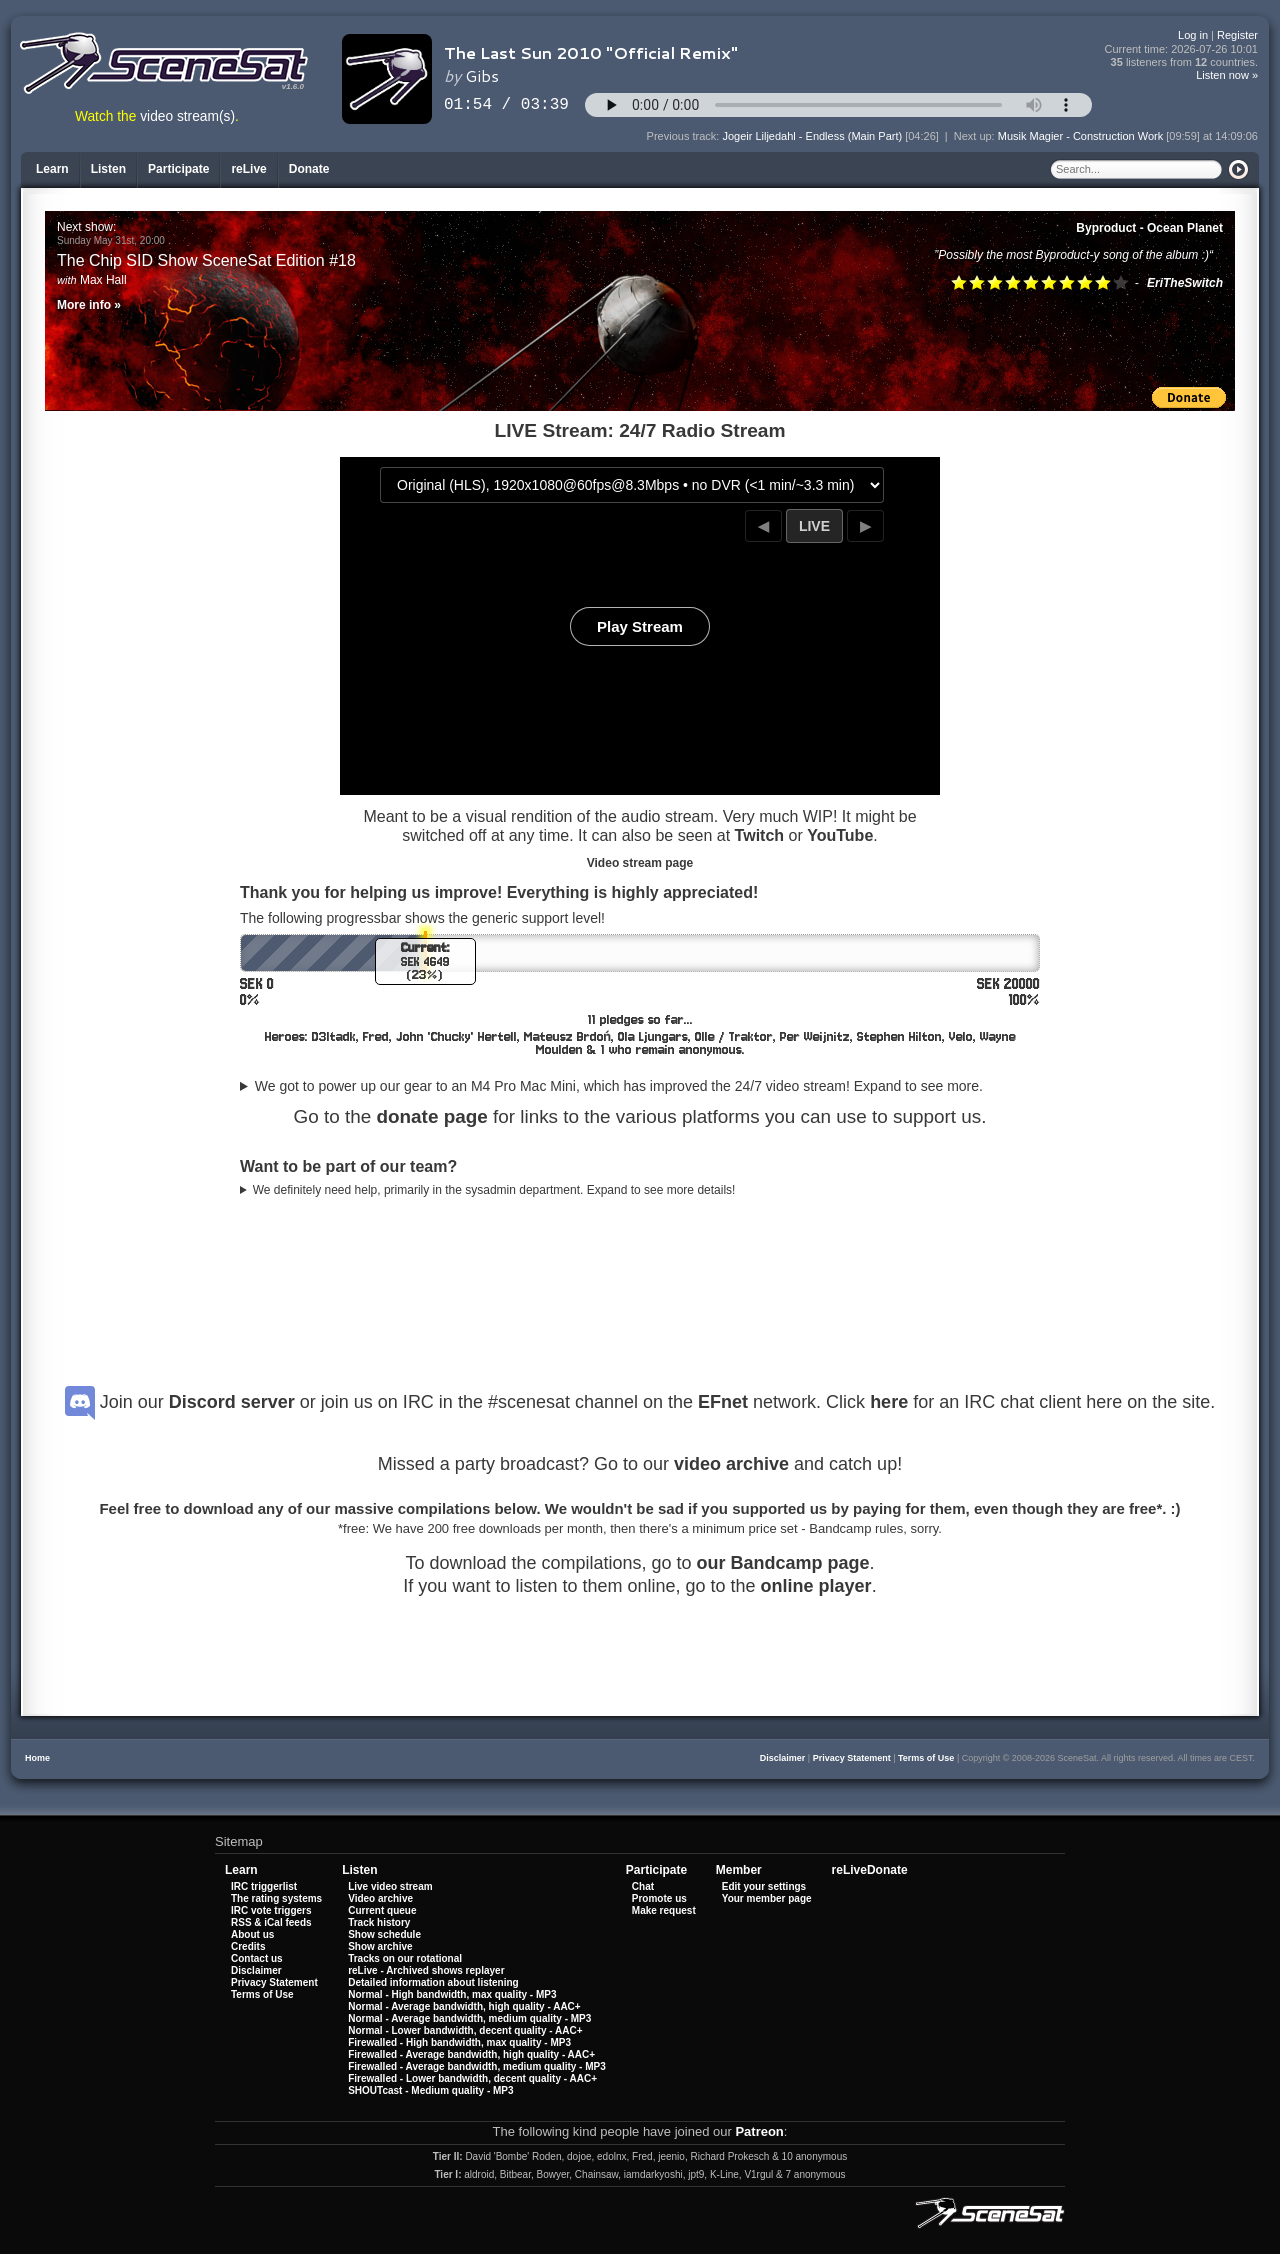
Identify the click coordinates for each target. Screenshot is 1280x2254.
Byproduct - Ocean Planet (1149, 228)
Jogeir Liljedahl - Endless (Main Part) (812, 136)
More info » (89, 305)
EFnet (723, 1402)
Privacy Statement (852, 1758)
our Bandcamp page (783, 1563)
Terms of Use (926, 1758)
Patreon (759, 2131)
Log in (1193, 35)
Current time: (1182, 49)
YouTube (840, 835)
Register (1237, 35)
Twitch (759, 835)
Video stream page (640, 863)
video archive (731, 1464)
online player (816, 1586)
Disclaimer (783, 1758)
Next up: (976, 136)
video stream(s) (187, 116)
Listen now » (1227, 75)
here (889, 1402)
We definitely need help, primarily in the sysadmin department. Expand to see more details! (494, 1190)
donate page (431, 1116)
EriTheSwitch (1185, 283)
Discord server (232, 1402)
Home (37, 1758)
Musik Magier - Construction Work (1080, 136)
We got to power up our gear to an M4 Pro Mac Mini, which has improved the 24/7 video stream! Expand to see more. (619, 1086)
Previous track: (685, 136)
